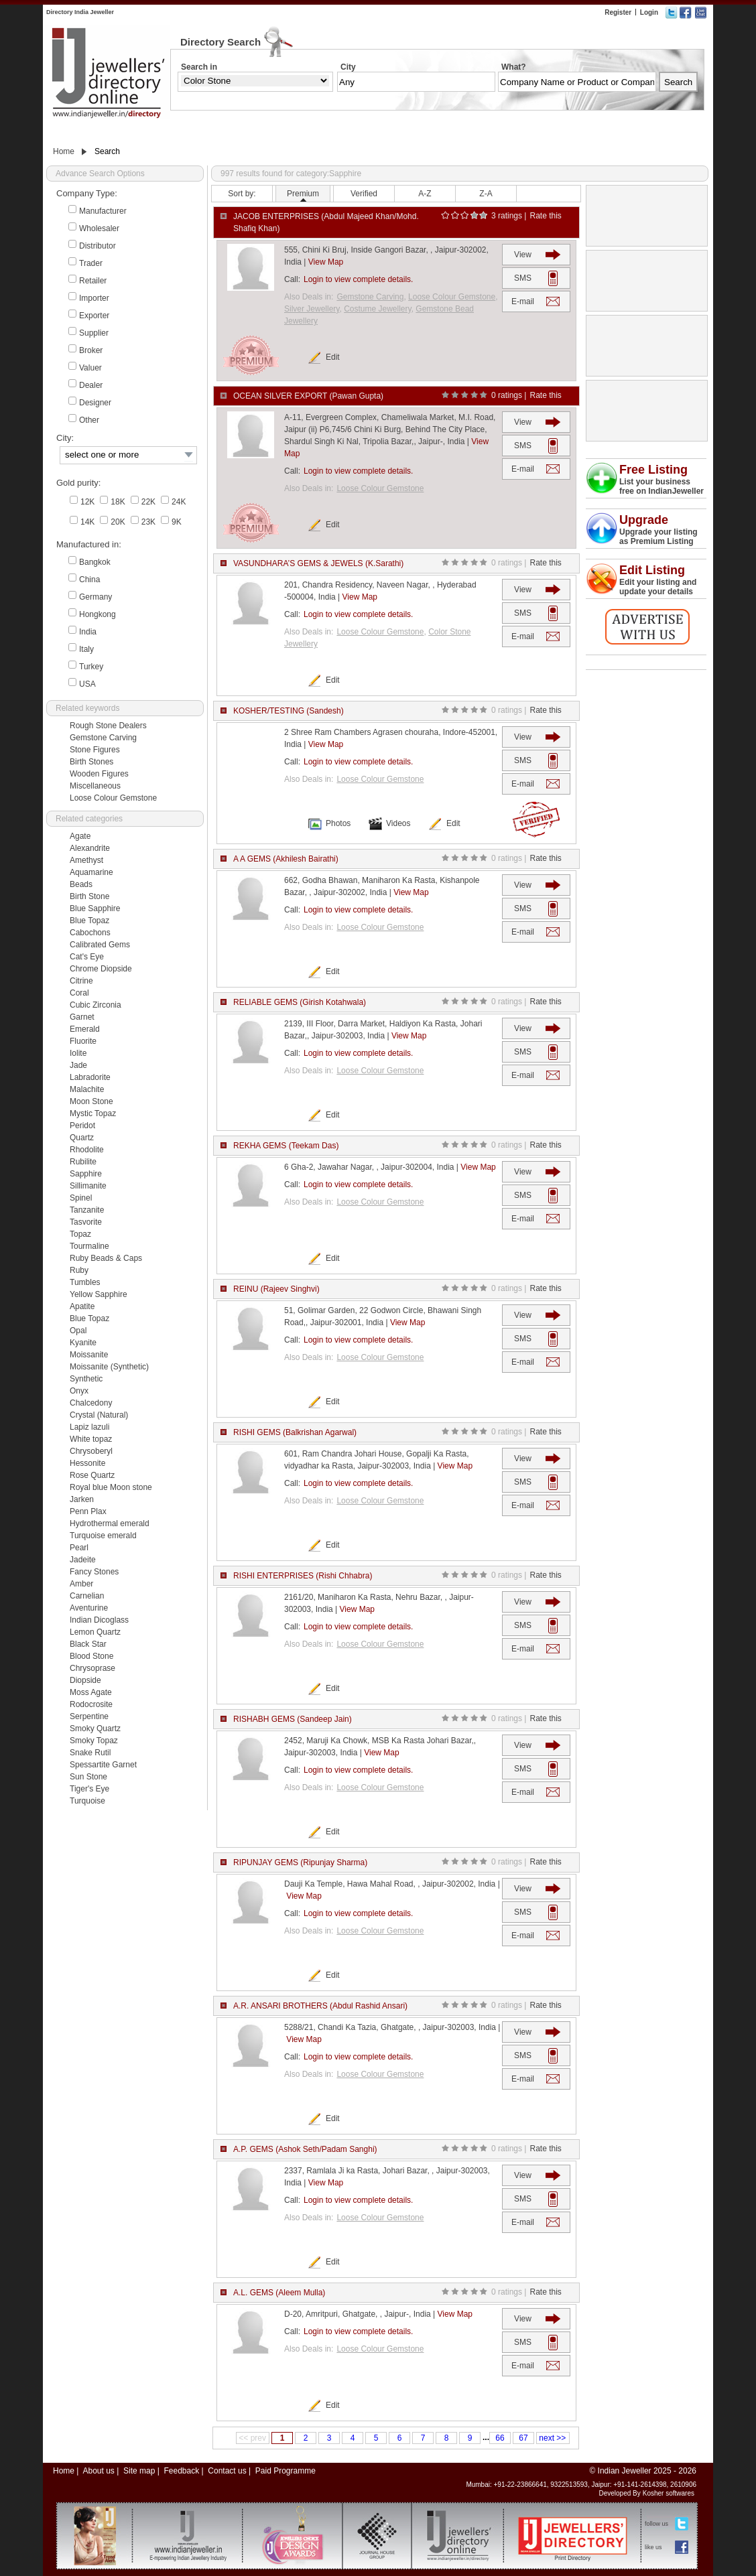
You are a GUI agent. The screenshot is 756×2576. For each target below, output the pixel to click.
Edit (333, 357)
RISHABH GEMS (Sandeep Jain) (292, 1719)
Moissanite (89, 1354)
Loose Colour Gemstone (113, 798)
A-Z (424, 193)
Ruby (79, 1270)
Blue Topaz (89, 920)
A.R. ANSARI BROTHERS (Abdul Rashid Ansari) (320, 2006)
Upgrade (643, 520)
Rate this (545, 215)
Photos (338, 823)
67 (523, 2438)
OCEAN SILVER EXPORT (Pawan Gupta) (308, 396)
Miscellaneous (95, 786)
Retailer (93, 280)
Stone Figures (95, 749)
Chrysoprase (92, 1668)
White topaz (91, 1439)
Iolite (78, 1053)
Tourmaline (89, 1246)
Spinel (81, 1198)
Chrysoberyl (91, 1451)
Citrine (81, 981)
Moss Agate (91, 1692)
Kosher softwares (668, 2493)
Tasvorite (86, 1222)
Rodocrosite (91, 1704)
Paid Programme (285, 2471)
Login (649, 12)
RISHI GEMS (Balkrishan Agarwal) (295, 1432)
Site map (139, 2471)
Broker (91, 350)
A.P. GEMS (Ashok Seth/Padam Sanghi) (305, 2149)
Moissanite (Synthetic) (109, 1366)
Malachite (87, 1089)
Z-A (485, 193)
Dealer (91, 385)
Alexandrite (90, 848)
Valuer (90, 367)
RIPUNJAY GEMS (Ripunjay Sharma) (300, 1862)
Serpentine (89, 1716)
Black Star (88, 1644)
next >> (552, 2438)
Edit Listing (652, 570)
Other (89, 420)
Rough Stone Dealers (108, 725)
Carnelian (87, 1596)
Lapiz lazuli (89, 1427)
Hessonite (87, 1463)
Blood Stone (91, 1656)
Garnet (82, 1017)
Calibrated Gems (100, 944)
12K (87, 501)
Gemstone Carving (103, 737)
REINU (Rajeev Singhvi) (276, 1289)
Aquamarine (91, 872)
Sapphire (86, 1173)
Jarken (82, 1499)
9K (177, 522)
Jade (78, 1065)
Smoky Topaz (94, 1740)
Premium (303, 193)
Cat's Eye (87, 956)
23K (148, 522)
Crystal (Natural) (99, 1415)
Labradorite (90, 1077)
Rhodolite (87, 1149)
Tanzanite (87, 1210)
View (522, 254)
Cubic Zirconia (95, 1005)
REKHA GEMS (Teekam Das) (285, 1145)
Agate (80, 836)
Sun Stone (88, 1776)
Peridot (82, 1125)
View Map (325, 262)
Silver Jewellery (311, 309)
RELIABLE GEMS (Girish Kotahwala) (299, 1002)
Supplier (94, 333)
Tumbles (85, 1282)
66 (499, 2438)
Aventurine (89, 1608)
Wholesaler (99, 228)
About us (98, 2471)
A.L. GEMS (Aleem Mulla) (279, 2292)
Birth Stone (89, 896)
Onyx (79, 1391)
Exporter (94, 315)
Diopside (85, 1680)
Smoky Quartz (95, 1728)
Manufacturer (103, 211)
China (89, 579)
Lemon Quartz (95, 1632)
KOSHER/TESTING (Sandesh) (288, 711)
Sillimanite (88, 1186)
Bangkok (95, 562)
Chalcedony (91, 1403)
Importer (94, 298)
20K (118, 522)
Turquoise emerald (103, 1535)
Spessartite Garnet (103, 1764)
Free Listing (653, 469)
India (88, 631)
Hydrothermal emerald (109, 1523)
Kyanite (83, 1342)
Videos (398, 823)
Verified (364, 193)
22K (148, 501)
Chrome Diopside (101, 968)
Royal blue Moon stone (111, 1487)
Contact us (227, 2471)
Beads (81, 884)
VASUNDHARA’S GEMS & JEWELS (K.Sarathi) (318, 563)
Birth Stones (91, 761)
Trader (91, 263)
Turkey (91, 666)
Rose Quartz (92, 1475)
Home (63, 151)
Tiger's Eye (89, 1788)
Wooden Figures (99, 773)
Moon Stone (91, 1101)
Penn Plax (88, 1511)
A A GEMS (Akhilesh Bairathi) (285, 859)
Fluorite (83, 1041)
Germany (95, 597)
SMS (522, 278)
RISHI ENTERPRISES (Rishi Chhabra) (302, 1575)
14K (87, 522)
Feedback (181, 2471)
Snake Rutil (90, 1752)
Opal (78, 1330)
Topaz (80, 1234)
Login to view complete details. (358, 279)
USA (87, 684)
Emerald (85, 1029)
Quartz (82, 1137)
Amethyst (86, 860)
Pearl (79, 1547)
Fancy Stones (94, 1571)
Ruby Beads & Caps (106, 1258)
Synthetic (86, 1378)
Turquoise (87, 1801)
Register (618, 12)
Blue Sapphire (95, 908)
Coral (79, 993)
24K (179, 501)
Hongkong (97, 614)
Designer (95, 402)
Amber (81, 1583)
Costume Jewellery (377, 309)
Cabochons (90, 932)
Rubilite (83, 1161)
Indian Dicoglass (99, 1620)
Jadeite (83, 1559)
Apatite (82, 1306)
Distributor (97, 246)
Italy (86, 649)
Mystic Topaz (93, 1113)
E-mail (522, 301)
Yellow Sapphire (98, 1294)
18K (118, 501)
